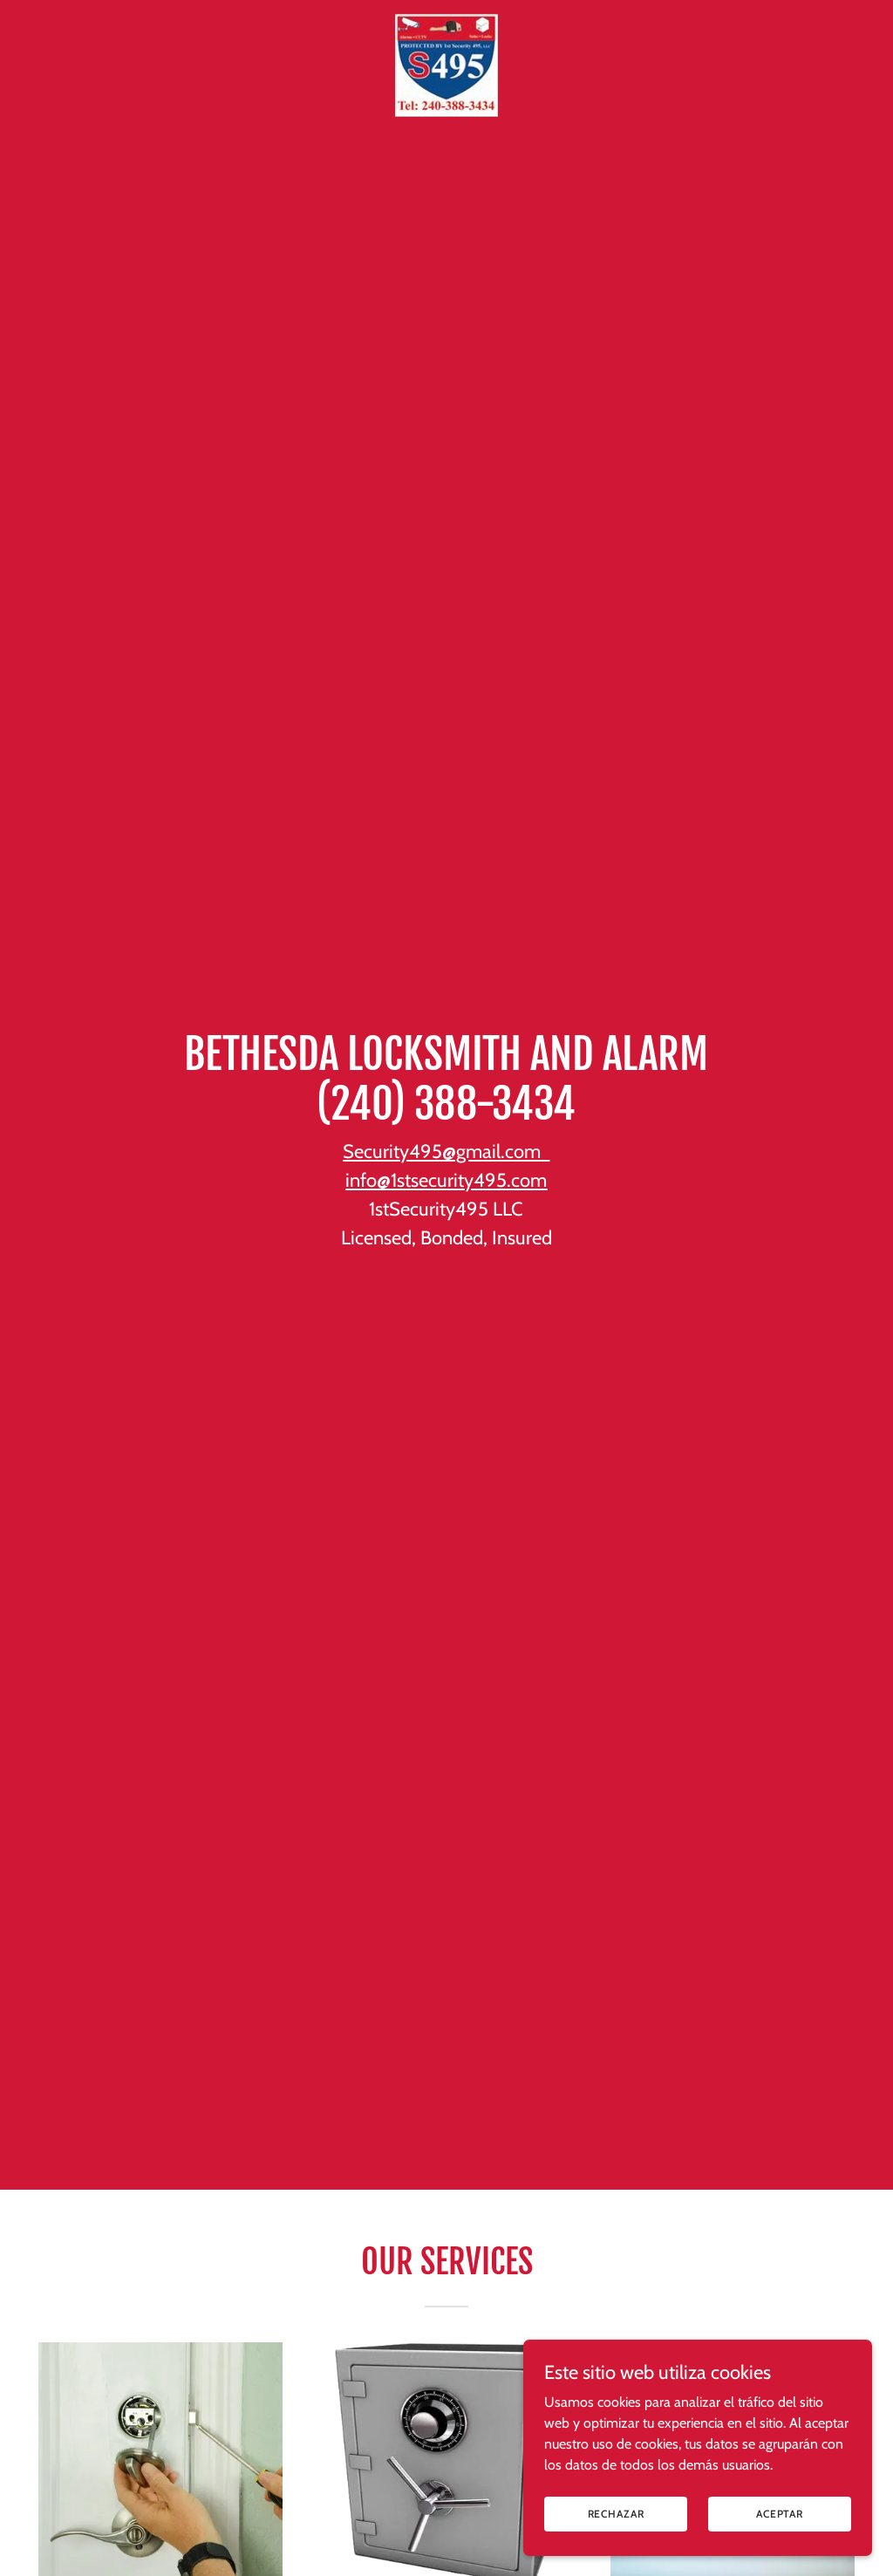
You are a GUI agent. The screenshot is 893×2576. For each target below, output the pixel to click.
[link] (446, 21)
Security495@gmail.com (442, 1151)
